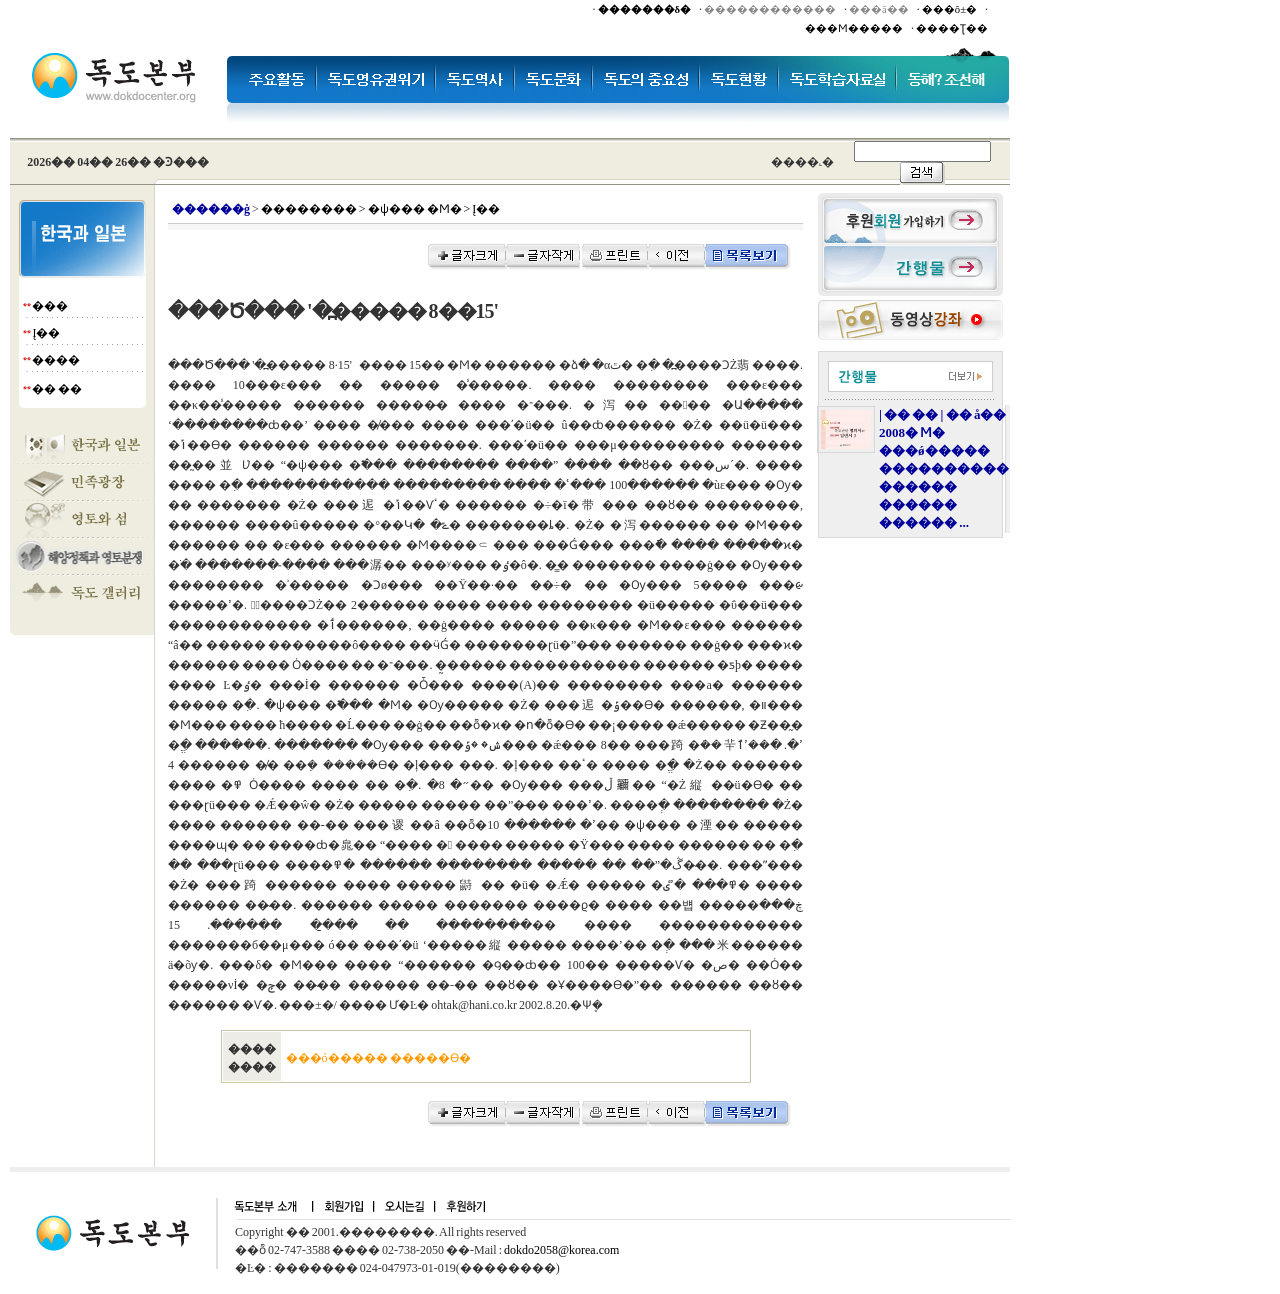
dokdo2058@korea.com (561, 1250)
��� (50, 306)
